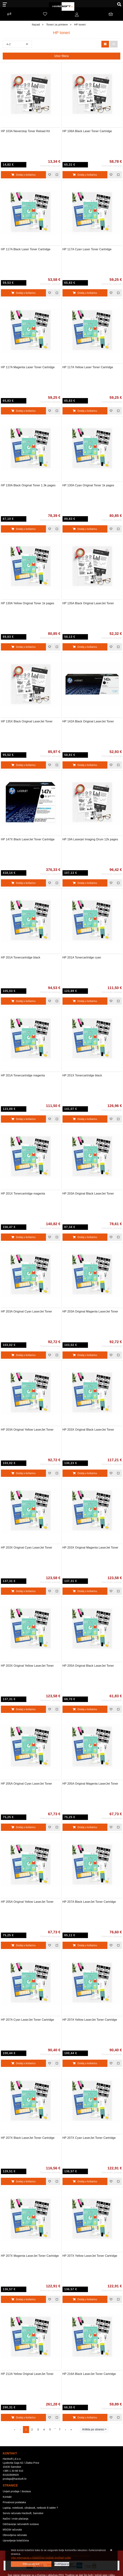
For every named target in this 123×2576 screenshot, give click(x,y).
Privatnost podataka (14, 2502)
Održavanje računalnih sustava (21, 2524)
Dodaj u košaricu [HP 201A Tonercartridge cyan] (85, 1001)
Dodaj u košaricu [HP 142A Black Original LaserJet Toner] (85, 765)
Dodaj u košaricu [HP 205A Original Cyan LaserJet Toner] (23, 1827)
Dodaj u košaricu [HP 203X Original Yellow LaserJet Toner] (23, 1709)
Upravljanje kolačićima (16, 2540)
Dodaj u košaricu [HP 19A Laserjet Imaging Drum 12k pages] (85, 882)
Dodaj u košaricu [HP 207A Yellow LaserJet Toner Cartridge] (85, 2063)
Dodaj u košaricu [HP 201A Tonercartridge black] (23, 1001)
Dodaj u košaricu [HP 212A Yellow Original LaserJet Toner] (23, 2417)
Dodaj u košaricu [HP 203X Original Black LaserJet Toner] (85, 1473)
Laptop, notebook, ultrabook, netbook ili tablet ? (30, 2507)
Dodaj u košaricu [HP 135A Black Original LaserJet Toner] (85, 646)
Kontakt (7, 2496)
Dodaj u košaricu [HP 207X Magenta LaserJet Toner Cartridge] (23, 2299)
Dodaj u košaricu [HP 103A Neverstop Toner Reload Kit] (23, 174)
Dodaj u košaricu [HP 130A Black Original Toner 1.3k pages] (23, 528)
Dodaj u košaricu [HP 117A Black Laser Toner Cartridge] (23, 292)
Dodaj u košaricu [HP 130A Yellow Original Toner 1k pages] (23, 646)
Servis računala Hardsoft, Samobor (23, 2513)
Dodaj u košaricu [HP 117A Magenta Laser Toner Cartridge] (23, 410)
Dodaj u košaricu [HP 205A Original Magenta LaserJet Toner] (85, 1827)
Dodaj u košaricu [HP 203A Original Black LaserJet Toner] (85, 1237)
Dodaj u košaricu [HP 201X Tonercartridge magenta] (23, 1237)
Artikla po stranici (93, 2429)
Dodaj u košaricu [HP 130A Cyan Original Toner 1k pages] (85, 528)
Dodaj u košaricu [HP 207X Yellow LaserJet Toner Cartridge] (85, 2299)
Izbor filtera (61, 56)
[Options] (62, 2564)
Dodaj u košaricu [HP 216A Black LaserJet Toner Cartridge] (85, 2417)
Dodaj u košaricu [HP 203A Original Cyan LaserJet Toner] (23, 1355)
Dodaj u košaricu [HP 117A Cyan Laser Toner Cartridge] (85, 292)
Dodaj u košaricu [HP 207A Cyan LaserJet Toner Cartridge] (23, 2063)
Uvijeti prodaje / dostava (17, 2491)
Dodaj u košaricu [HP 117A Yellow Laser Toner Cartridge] (85, 410)
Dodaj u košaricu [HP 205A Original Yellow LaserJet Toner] (23, 1945)
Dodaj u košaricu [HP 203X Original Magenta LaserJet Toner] (85, 1591)
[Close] (31, 2564)
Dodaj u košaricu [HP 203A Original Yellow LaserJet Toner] (23, 1473)
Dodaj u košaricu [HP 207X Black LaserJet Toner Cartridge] (23, 2181)
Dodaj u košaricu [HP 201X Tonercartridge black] (85, 1119)
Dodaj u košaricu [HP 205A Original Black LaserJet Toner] (85, 1709)
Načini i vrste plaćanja (15, 2518)
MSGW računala (12, 2529)
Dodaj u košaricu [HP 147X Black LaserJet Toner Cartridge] (23, 882)
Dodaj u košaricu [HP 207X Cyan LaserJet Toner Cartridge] (85, 2181)
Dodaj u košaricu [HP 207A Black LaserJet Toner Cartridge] (85, 1945)
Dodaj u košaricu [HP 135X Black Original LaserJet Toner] (23, 765)
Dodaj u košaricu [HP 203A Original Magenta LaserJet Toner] (85, 1355)
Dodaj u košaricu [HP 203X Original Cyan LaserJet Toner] (23, 1591)
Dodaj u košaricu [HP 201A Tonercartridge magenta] (23, 1119)
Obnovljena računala (15, 2535)
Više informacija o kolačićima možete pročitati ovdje (41, 2557)
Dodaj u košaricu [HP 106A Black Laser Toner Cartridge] (85, 174)
